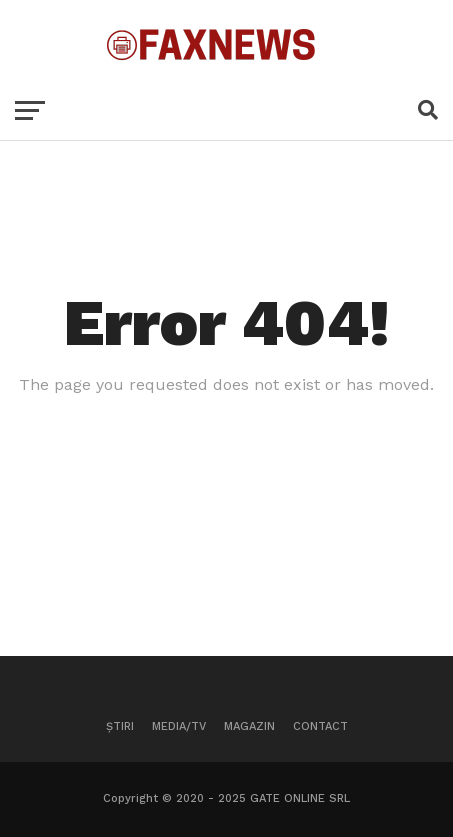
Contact (320, 726)
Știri (120, 726)
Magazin (249, 726)
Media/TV (179, 726)
